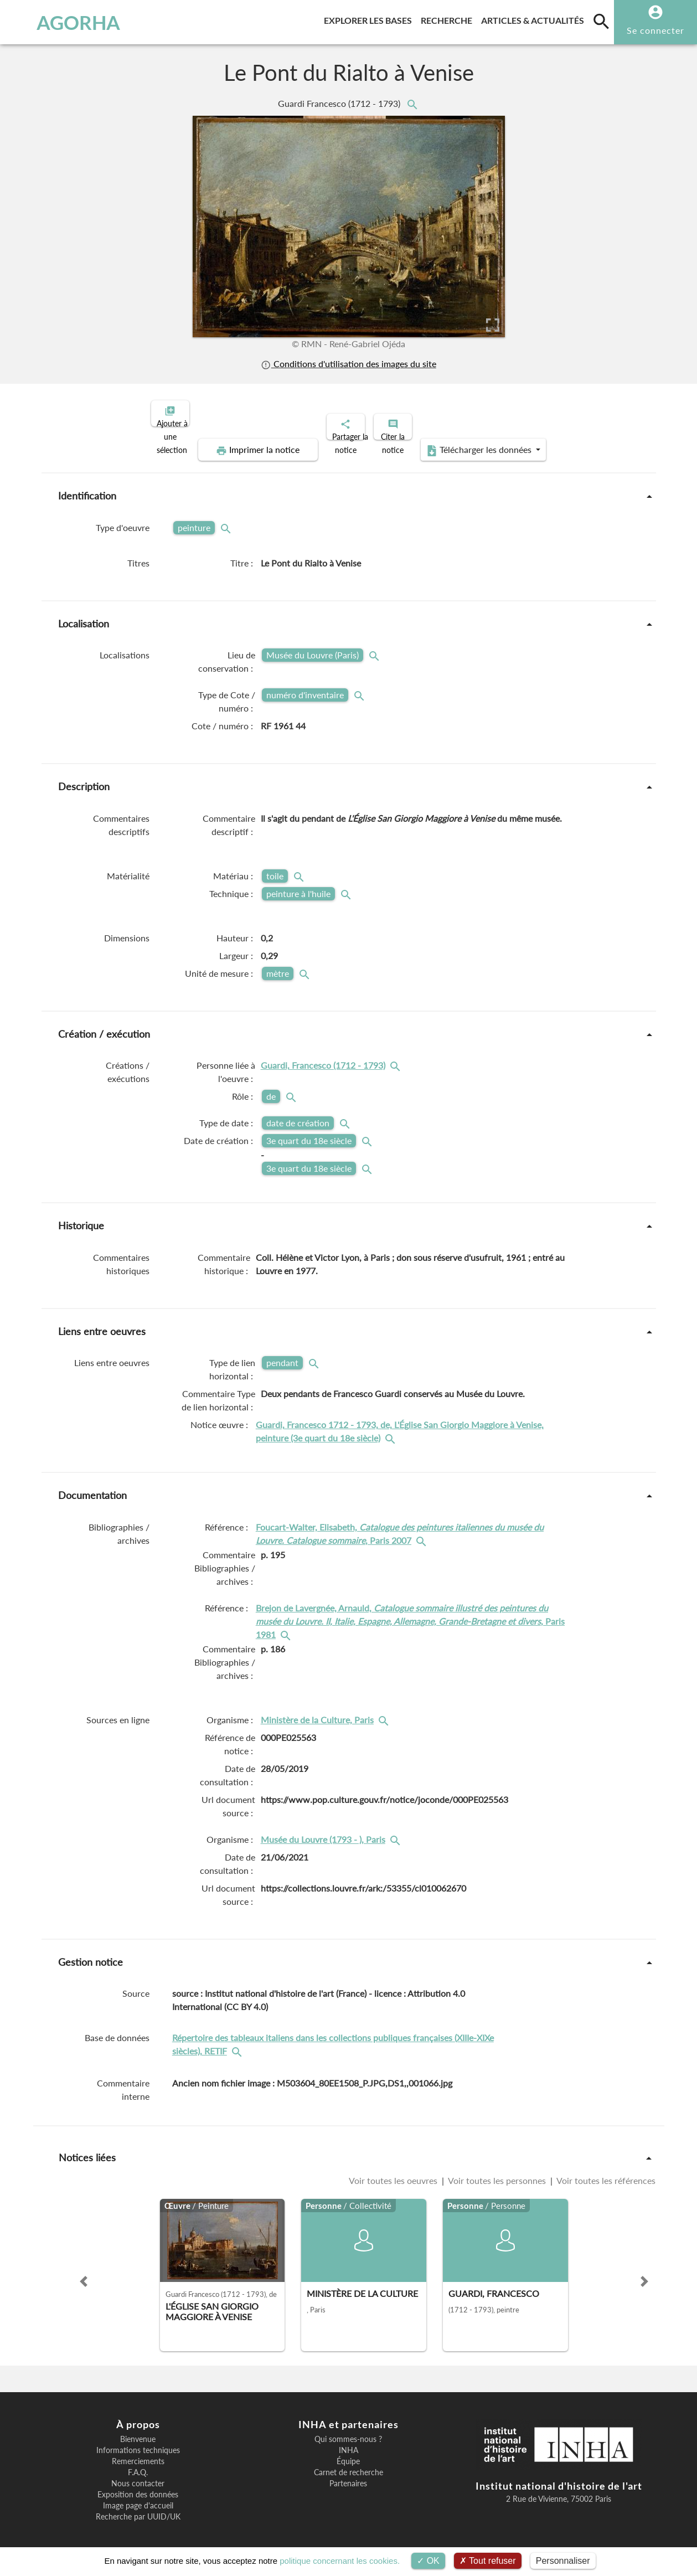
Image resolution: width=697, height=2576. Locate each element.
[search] (601, 21)
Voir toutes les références (605, 2171)
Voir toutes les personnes (497, 2171)
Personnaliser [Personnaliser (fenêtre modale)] (563, 2560)
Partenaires (348, 2474)
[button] (84, 2272)
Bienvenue (138, 2430)
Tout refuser (487, 2560)
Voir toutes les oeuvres (394, 2171)
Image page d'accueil (138, 2496)
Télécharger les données (473, 441)
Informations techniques (138, 2441)
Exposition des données (137, 2485)
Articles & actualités (534, 18)
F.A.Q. (138, 2463)
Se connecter (655, 30)
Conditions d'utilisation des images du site (348, 363)
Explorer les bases (370, 18)
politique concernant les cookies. (340, 2560)
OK (428, 2560)
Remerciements (138, 2452)
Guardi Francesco (340, 103)
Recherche (449, 18)
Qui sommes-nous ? (348, 2430)
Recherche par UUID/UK (138, 2507)
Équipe (348, 2452)
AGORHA (63, 22)
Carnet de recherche (348, 2463)
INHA (348, 2441)
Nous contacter (137, 2474)
